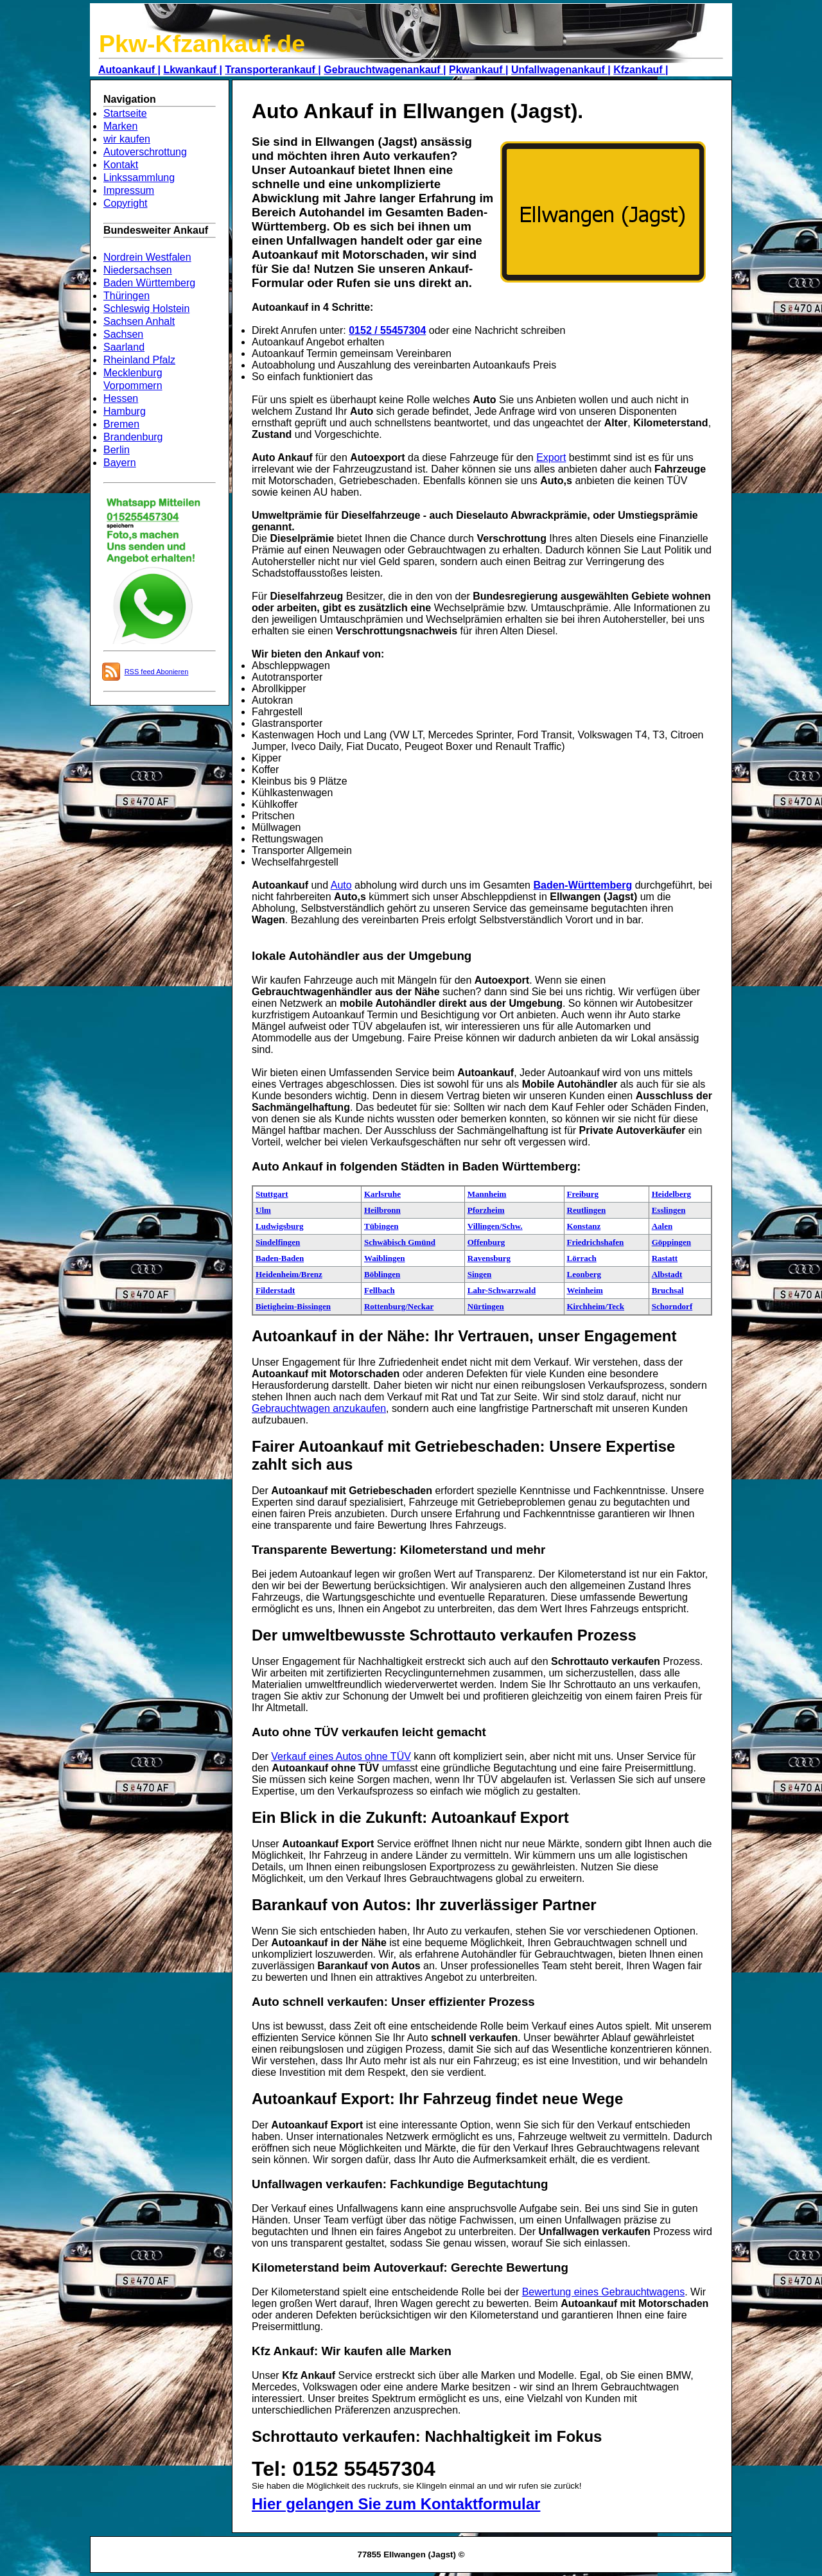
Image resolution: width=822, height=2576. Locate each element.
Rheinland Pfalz (139, 359)
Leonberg (584, 1274)
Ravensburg (489, 1258)
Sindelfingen (278, 1242)
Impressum (128, 190)
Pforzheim (486, 1210)
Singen (480, 1274)
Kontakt (120, 164)
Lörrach (582, 1258)
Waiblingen (384, 1258)
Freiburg (583, 1194)
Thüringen (126, 295)
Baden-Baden (280, 1258)
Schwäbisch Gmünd (399, 1242)
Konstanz (584, 1226)
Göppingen (671, 1242)
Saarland (123, 347)
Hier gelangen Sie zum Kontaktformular (396, 2503)
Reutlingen (586, 1210)
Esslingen (669, 1210)
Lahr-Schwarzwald (502, 1290)
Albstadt (667, 1274)
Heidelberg (671, 1194)
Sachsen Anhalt (139, 321)
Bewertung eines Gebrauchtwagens (603, 2291)
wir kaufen (126, 139)
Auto (341, 885)
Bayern (119, 462)
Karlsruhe (382, 1194)
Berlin (116, 449)
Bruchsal (668, 1290)
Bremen (121, 424)
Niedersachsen (137, 270)
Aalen (662, 1226)
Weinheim (585, 1290)
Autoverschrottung (145, 151)
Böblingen (382, 1274)
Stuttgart (272, 1194)
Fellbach (379, 1290)
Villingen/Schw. (495, 1226)
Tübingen (381, 1226)
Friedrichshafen (595, 1242)
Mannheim (487, 1194)
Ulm (263, 1210)
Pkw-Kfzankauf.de (202, 43)
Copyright (125, 203)
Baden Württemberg (149, 282)
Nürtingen (486, 1306)
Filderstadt (275, 1290)
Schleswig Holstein (146, 308)
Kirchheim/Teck (596, 1306)
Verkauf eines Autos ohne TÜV (341, 1756)
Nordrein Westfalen (147, 257)
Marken (120, 126)
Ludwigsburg (279, 1226)
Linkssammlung (139, 177)
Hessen (120, 398)
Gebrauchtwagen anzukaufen (319, 1408)
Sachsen (123, 334)
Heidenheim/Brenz (289, 1274)
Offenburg (486, 1242)
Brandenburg (133, 436)
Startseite (125, 113)
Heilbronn (382, 1210)
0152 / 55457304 (387, 330)
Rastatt (665, 1258)
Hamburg (124, 411)
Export (551, 457)
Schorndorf (672, 1306)
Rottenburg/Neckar (398, 1306)
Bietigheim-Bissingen (293, 1306)
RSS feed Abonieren (157, 671)
